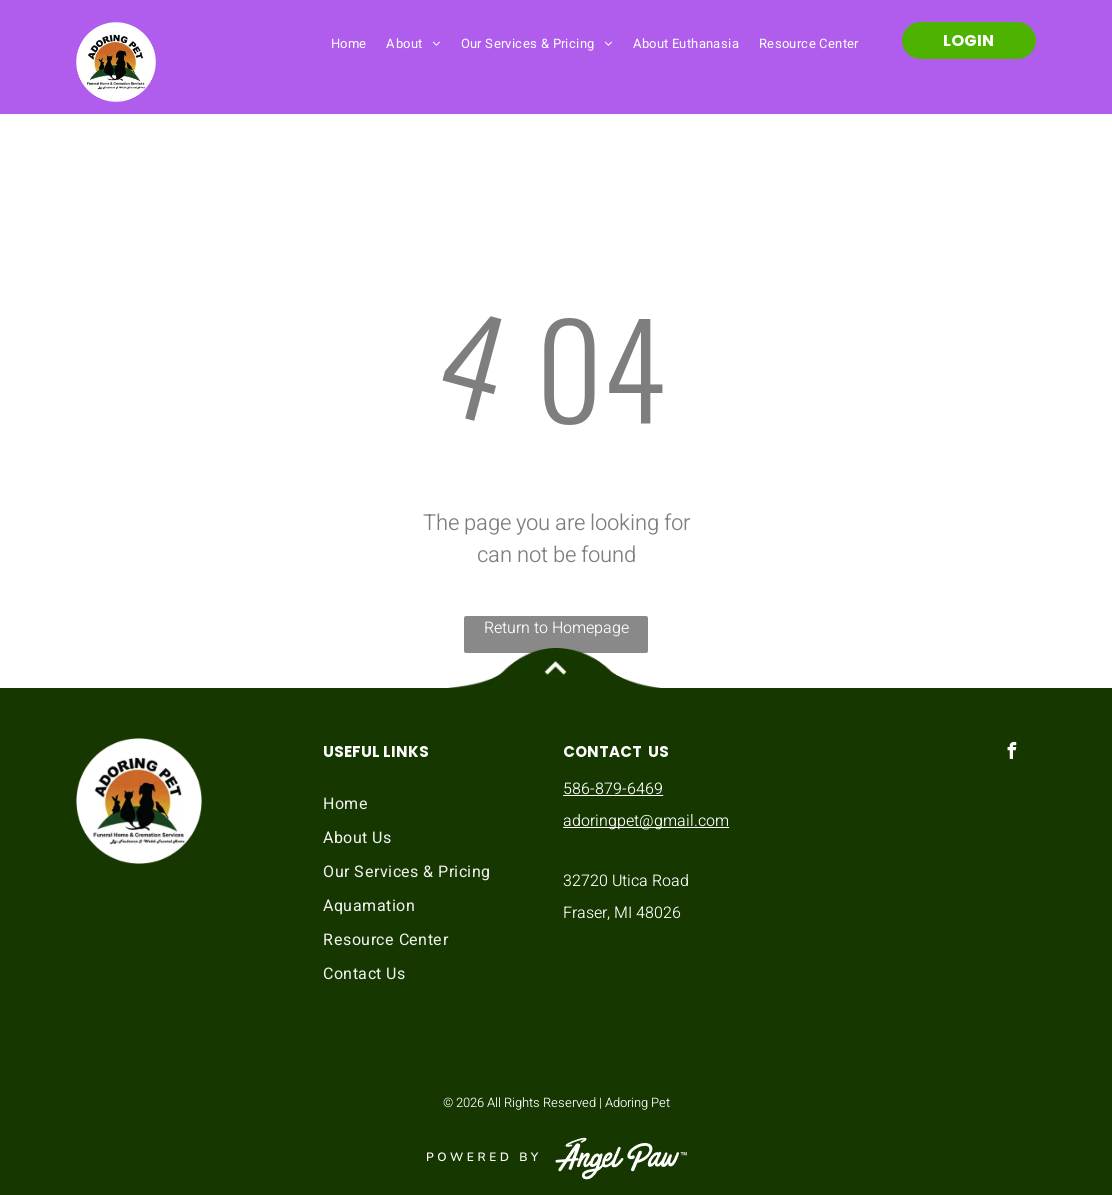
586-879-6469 (613, 789)
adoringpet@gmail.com (646, 821)
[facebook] (1011, 753)
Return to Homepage (556, 628)
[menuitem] (349, 43)
